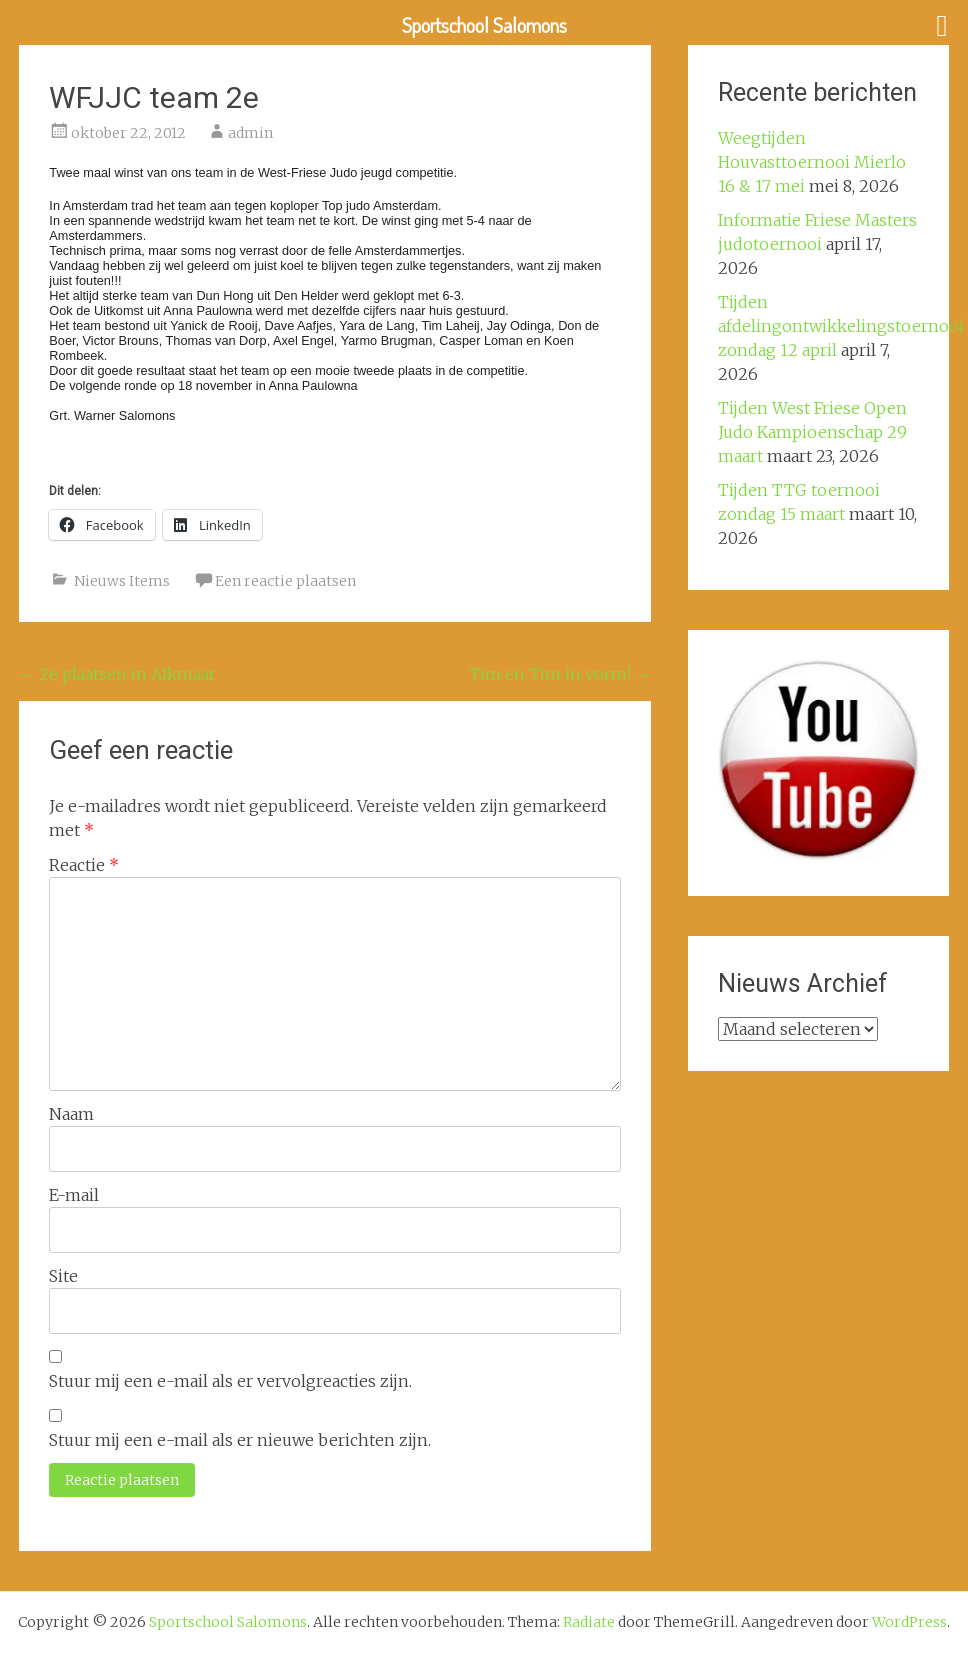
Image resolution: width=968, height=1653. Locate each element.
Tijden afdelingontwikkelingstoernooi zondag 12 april (841, 326)
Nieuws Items (122, 581)
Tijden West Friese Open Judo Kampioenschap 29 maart (812, 432)
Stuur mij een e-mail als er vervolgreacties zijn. (230, 1381)
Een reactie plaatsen (285, 581)
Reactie (84, 865)
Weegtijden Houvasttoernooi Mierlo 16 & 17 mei (812, 162)
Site (63, 1276)
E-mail (74, 1195)
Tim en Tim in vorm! (560, 674)
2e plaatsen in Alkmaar (117, 674)
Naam (71, 1114)
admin (250, 133)
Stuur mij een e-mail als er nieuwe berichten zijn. (240, 1440)
